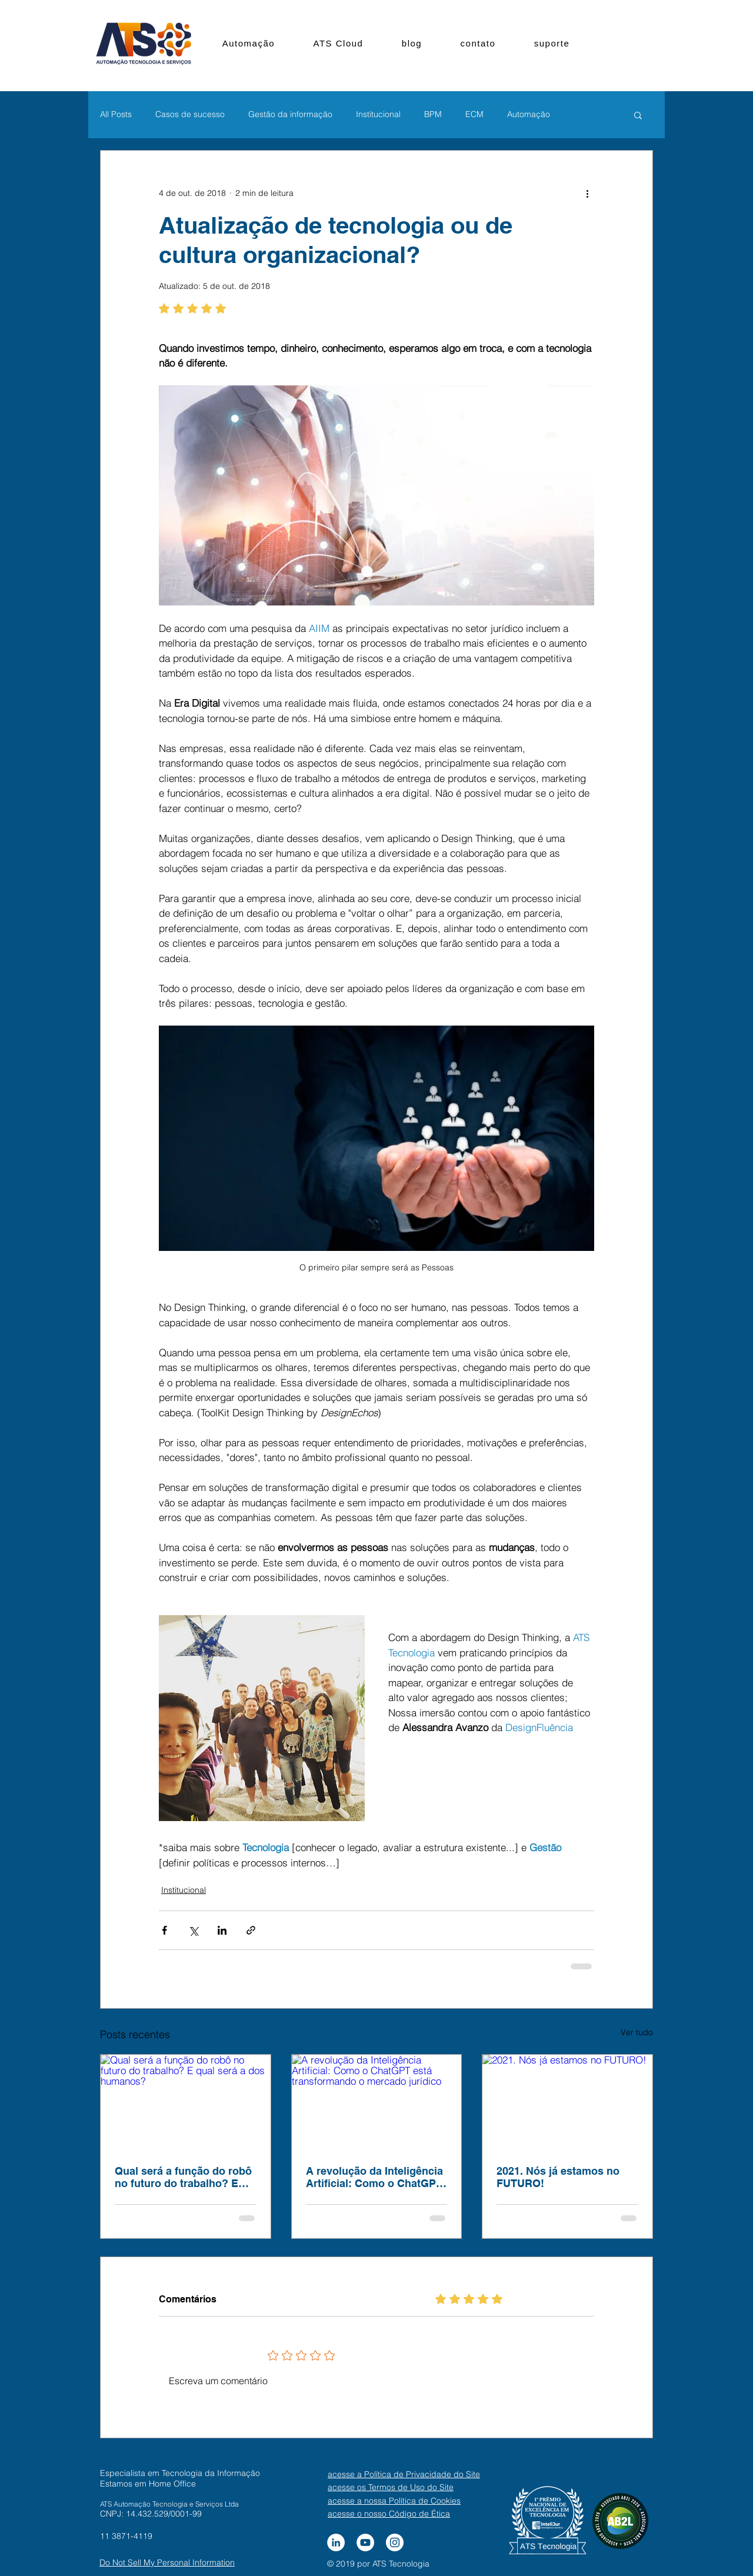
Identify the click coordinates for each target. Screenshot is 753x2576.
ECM (474, 114)
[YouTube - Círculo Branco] (365, 2542)
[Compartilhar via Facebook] (164, 1930)
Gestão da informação (290, 114)
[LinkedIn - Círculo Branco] (336, 2542)
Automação (528, 114)
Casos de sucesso (190, 114)
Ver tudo (637, 2032)
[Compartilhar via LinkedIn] (222, 1930)
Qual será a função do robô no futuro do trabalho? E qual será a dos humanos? (183, 2177)
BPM (433, 114)
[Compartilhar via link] (250, 1930)
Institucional (378, 114)
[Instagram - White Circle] (395, 2542)
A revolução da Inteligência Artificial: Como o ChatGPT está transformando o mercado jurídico (374, 2177)
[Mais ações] (587, 193)
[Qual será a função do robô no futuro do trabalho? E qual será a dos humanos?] (186, 2102)
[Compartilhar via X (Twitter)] (193, 1930)
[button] (638, 114)
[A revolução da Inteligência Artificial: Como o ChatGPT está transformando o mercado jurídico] (377, 2102)
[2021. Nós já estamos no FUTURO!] (567, 2102)
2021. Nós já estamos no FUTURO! (558, 2177)
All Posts (116, 114)
